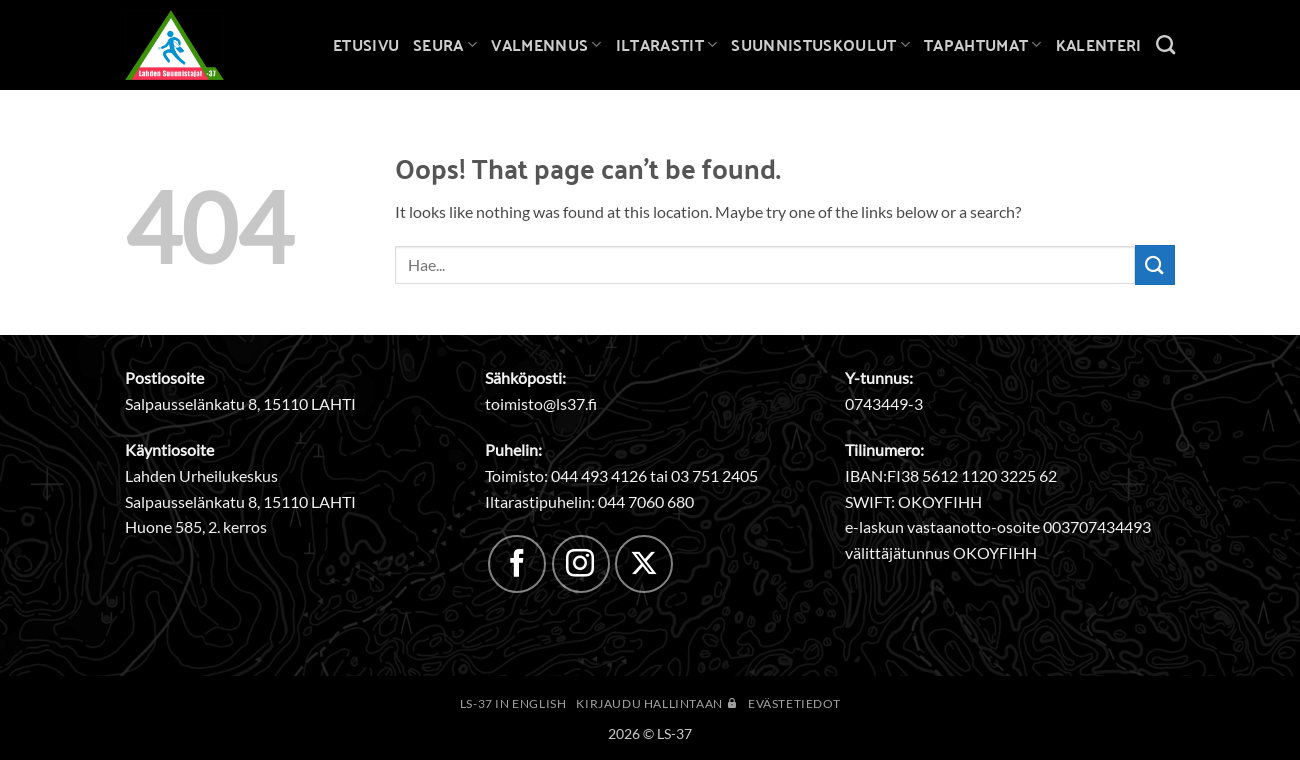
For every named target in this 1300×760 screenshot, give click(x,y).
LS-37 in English (513, 703)
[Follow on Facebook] (517, 564)
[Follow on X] (644, 564)
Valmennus (546, 44)
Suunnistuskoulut (820, 44)
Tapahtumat (983, 44)
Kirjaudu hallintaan (657, 703)
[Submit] (1155, 264)
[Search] (1165, 44)
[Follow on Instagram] (581, 564)
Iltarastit (667, 44)
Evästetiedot (794, 703)
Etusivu (366, 44)
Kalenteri (1099, 44)
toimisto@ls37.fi (541, 403)
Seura (445, 44)
